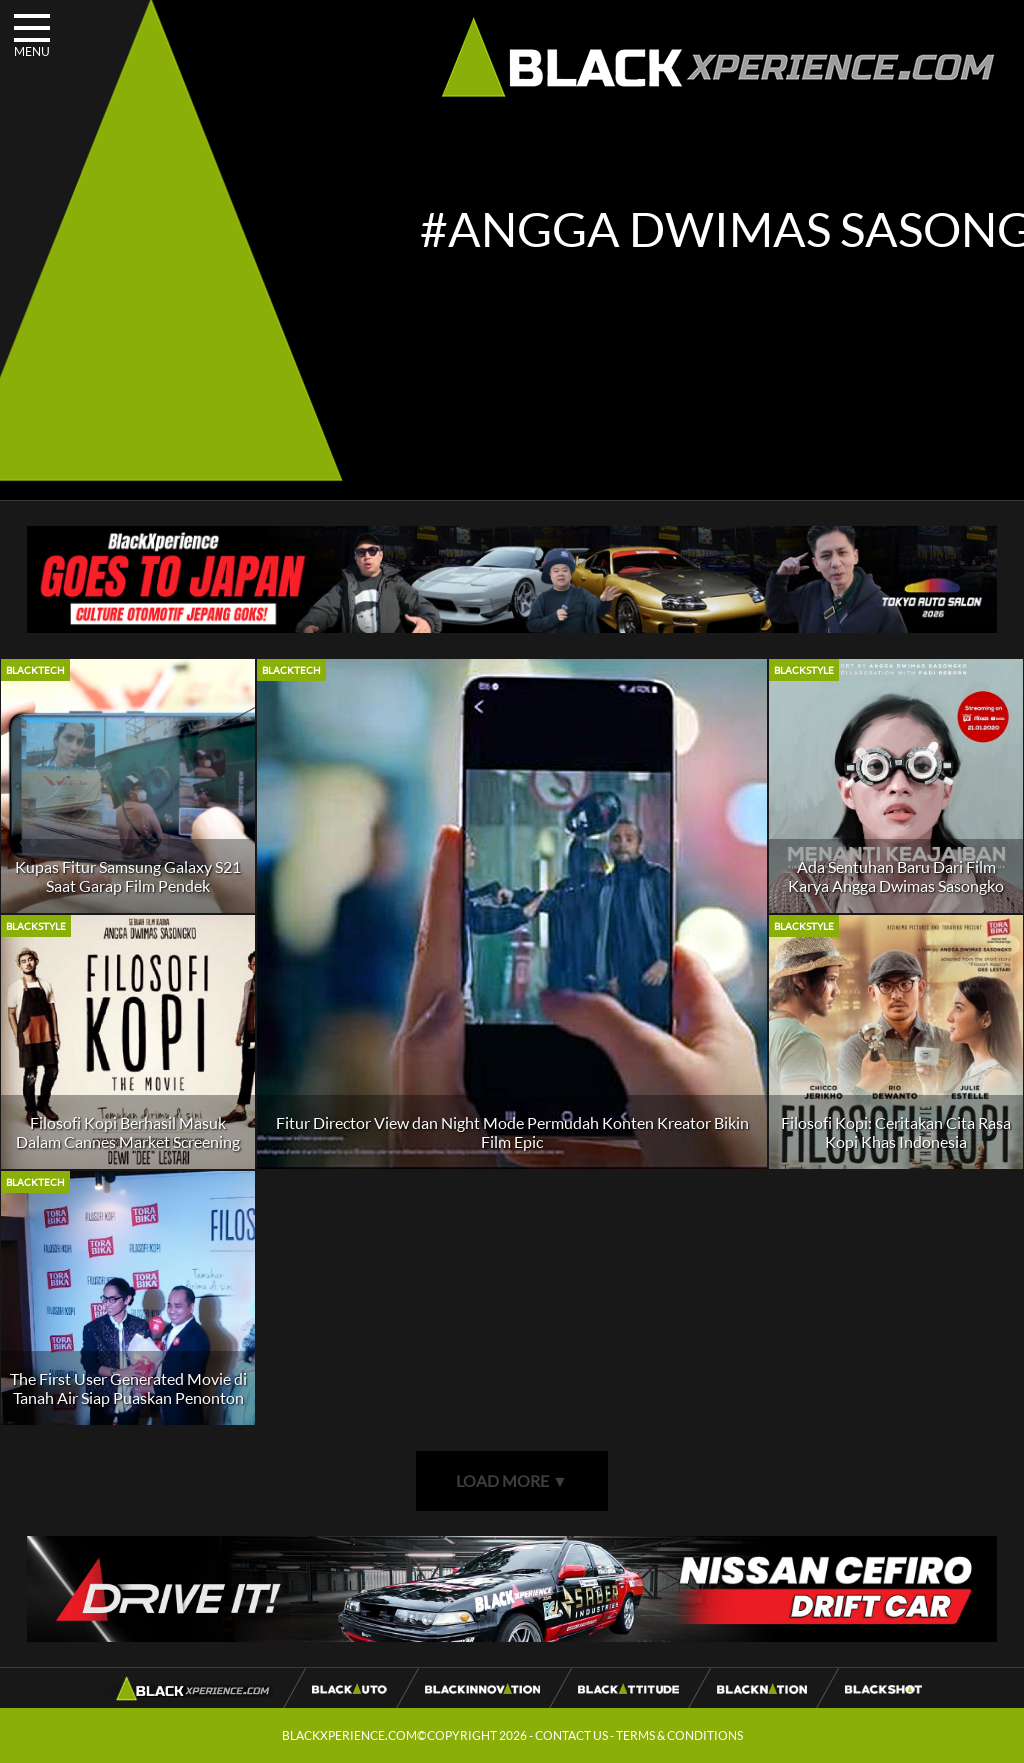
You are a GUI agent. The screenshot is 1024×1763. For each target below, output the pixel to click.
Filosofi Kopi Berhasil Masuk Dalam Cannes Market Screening (128, 1132)
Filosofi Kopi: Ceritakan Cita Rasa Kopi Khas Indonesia (896, 1132)
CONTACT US (571, 1735)
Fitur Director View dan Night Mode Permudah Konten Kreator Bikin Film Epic (512, 1132)
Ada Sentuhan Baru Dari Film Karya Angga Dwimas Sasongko (896, 876)
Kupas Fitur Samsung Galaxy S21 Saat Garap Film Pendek (128, 876)
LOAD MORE (512, 1480)
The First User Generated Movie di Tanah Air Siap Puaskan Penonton (128, 1388)
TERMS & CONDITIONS (679, 1735)
